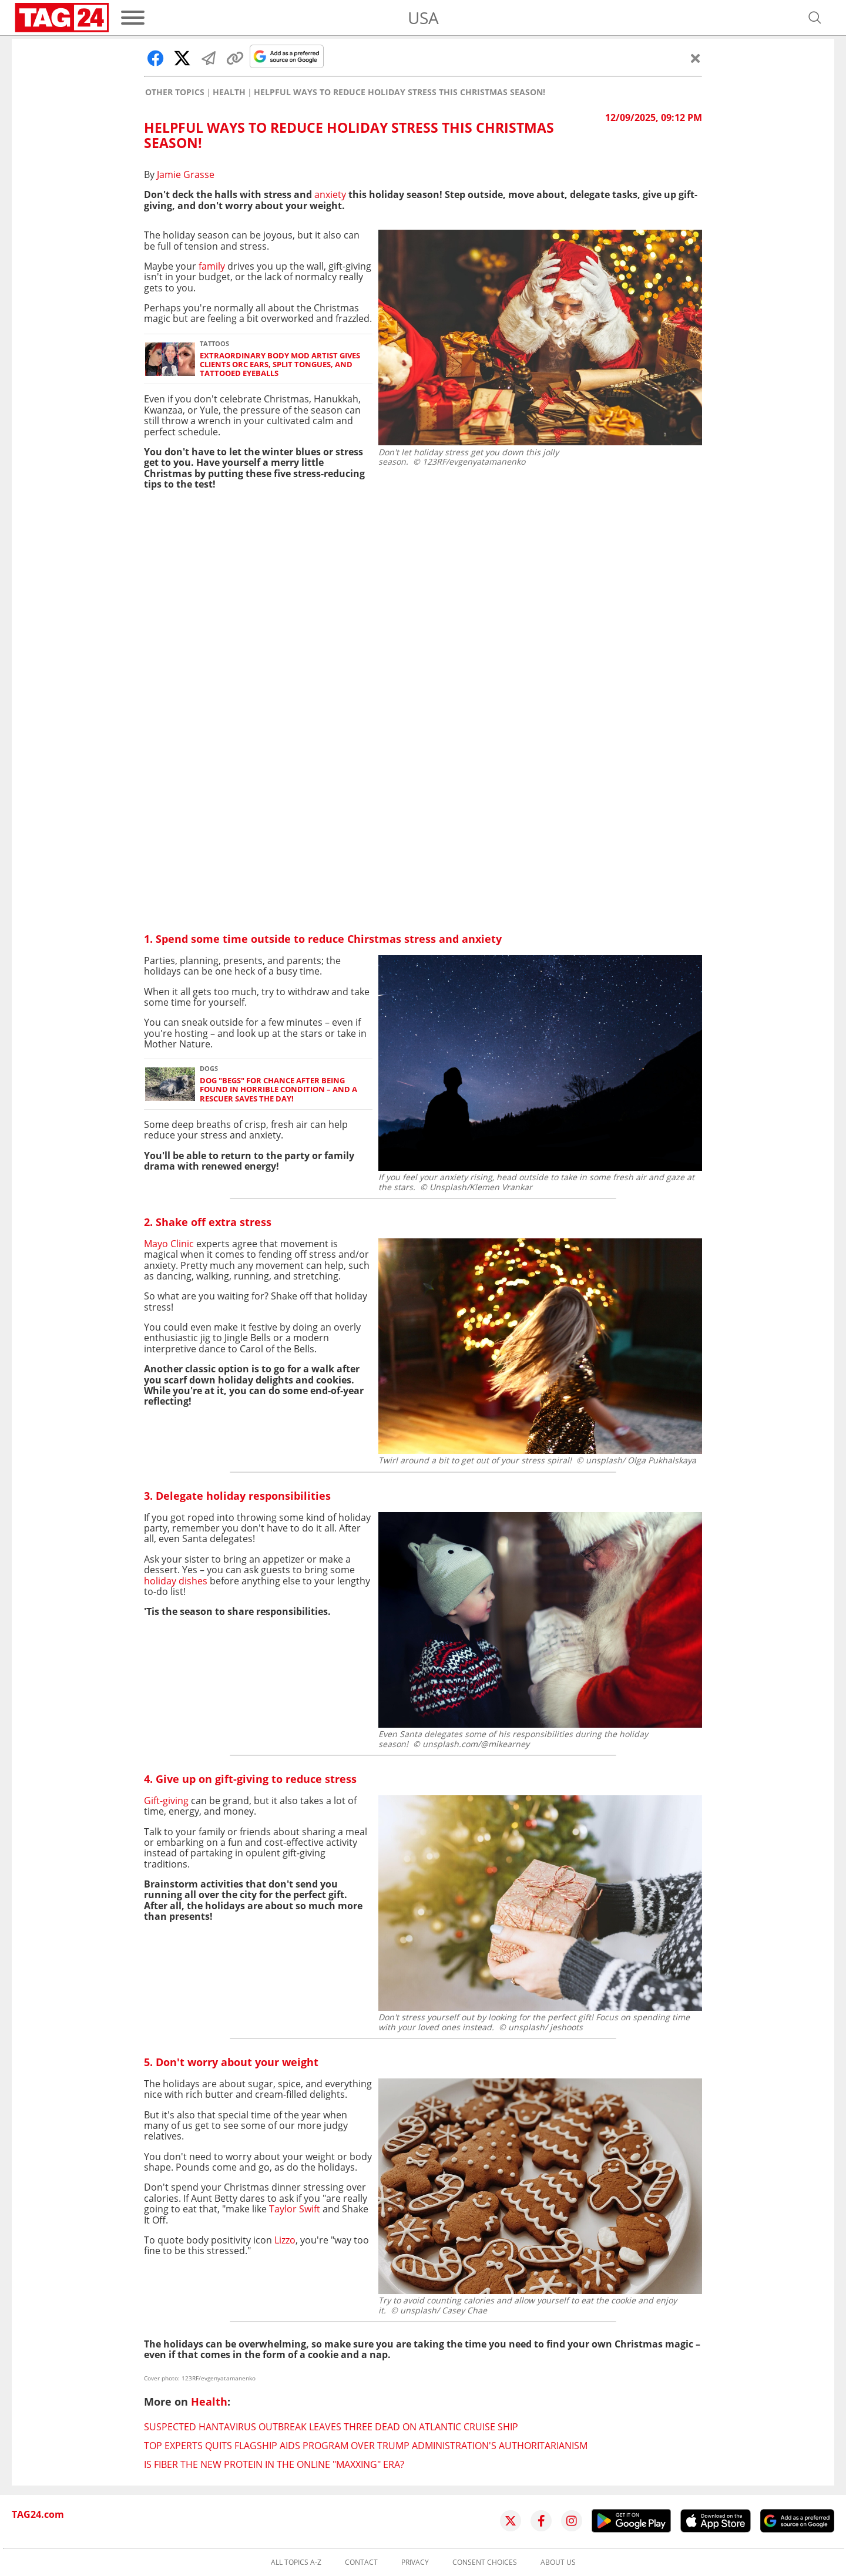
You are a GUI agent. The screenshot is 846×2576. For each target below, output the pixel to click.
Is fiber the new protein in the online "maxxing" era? (274, 2464)
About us (558, 2562)
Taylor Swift (294, 2208)
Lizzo (285, 2240)
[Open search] (814, 17)
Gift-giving (166, 1800)
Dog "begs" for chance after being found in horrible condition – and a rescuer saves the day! (278, 1089)
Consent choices (484, 2562)
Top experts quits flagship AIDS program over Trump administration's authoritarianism (366, 2445)
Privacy (415, 2562)
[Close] (695, 58)
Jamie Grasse (185, 174)
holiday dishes (175, 1580)
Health (229, 92)
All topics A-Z (296, 2562)
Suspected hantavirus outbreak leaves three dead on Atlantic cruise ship (331, 2426)
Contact (361, 2562)
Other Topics (174, 92)
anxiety (331, 194)
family (210, 266)
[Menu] (132, 18)
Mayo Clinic (169, 1243)
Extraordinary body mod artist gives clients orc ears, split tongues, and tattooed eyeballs (280, 364)
